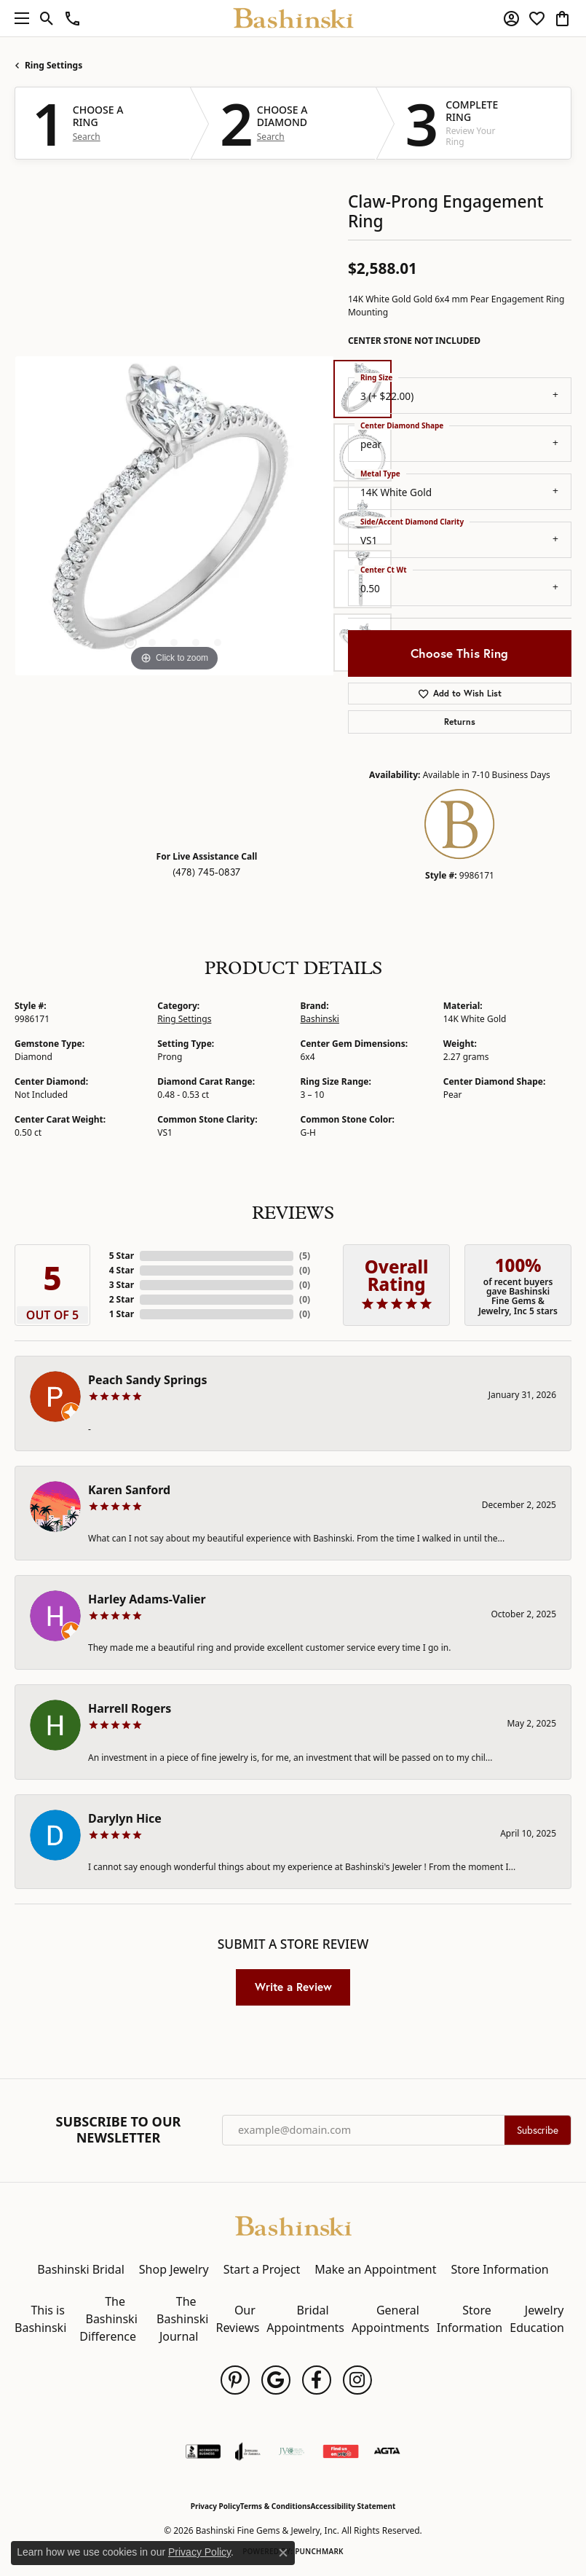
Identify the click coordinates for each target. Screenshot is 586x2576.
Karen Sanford (129, 1490)
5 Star (121, 1255)
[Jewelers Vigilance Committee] (291, 2451)
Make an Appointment (375, 2269)
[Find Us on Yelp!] (340, 2451)
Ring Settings (53, 65)
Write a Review (293, 1986)
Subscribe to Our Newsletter (118, 2129)
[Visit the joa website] (248, 2451)
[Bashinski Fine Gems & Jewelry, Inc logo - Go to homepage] (293, 18)
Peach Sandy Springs (147, 1380)
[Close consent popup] (283, 2552)
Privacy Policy (215, 2506)
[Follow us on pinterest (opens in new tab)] (235, 2380)
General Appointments (390, 2319)
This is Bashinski (40, 2319)
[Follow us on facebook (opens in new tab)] (316, 2380)
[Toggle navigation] (18, 18)
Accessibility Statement (352, 2506)
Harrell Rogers (129, 1708)
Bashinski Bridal (80, 2269)
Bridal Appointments (305, 2319)
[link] (72, 18)
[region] (174, 515)
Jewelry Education (537, 2319)
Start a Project (261, 2269)
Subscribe (537, 2130)
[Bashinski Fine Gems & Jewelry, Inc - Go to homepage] (293, 2224)
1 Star (121, 1314)
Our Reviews (237, 2319)
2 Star (121, 1299)
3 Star (121, 1285)
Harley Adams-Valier (147, 1599)
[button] (47, 18)
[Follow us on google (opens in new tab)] (275, 2380)
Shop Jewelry (174, 2269)
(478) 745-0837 (206, 872)
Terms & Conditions (275, 2506)
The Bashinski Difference (108, 2318)
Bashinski (320, 1019)
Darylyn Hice (125, 1818)
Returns (459, 721)
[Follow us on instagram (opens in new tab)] (357, 2380)
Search (86, 137)
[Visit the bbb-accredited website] (203, 2451)
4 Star (121, 1270)
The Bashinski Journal (182, 2318)
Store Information (499, 2269)
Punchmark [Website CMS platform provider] (319, 2551)
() (304, 1255)
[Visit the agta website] (386, 2451)
